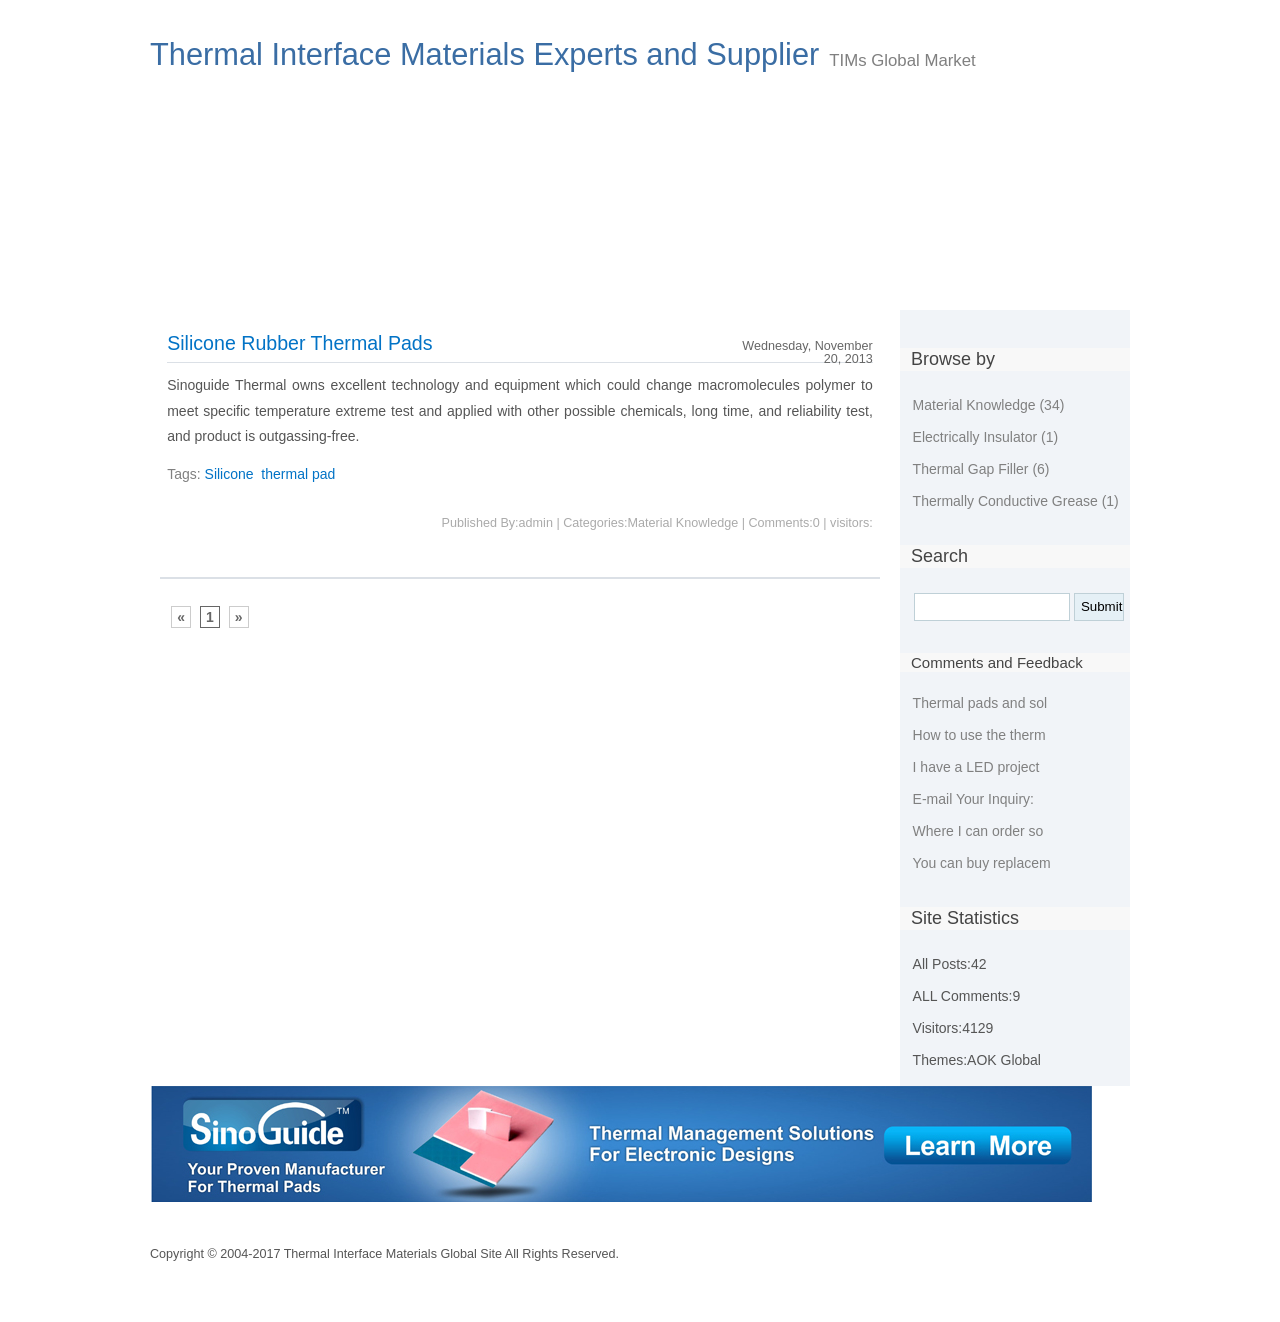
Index (192, 282)
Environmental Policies (694, 282)
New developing (523, 282)
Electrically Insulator (986, 437)
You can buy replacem (982, 863)
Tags (947, 282)
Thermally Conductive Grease (1016, 501)
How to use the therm (979, 735)
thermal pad (298, 474)
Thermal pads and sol (980, 703)
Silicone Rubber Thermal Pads (299, 343)
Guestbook (848, 282)
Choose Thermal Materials (341, 282)
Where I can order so (978, 831)
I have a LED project (976, 767)
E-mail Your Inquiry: (973, 799)
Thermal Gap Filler (981, 469)
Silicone (229, 474)
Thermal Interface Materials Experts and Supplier (484, 54)
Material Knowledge (989, 405)
